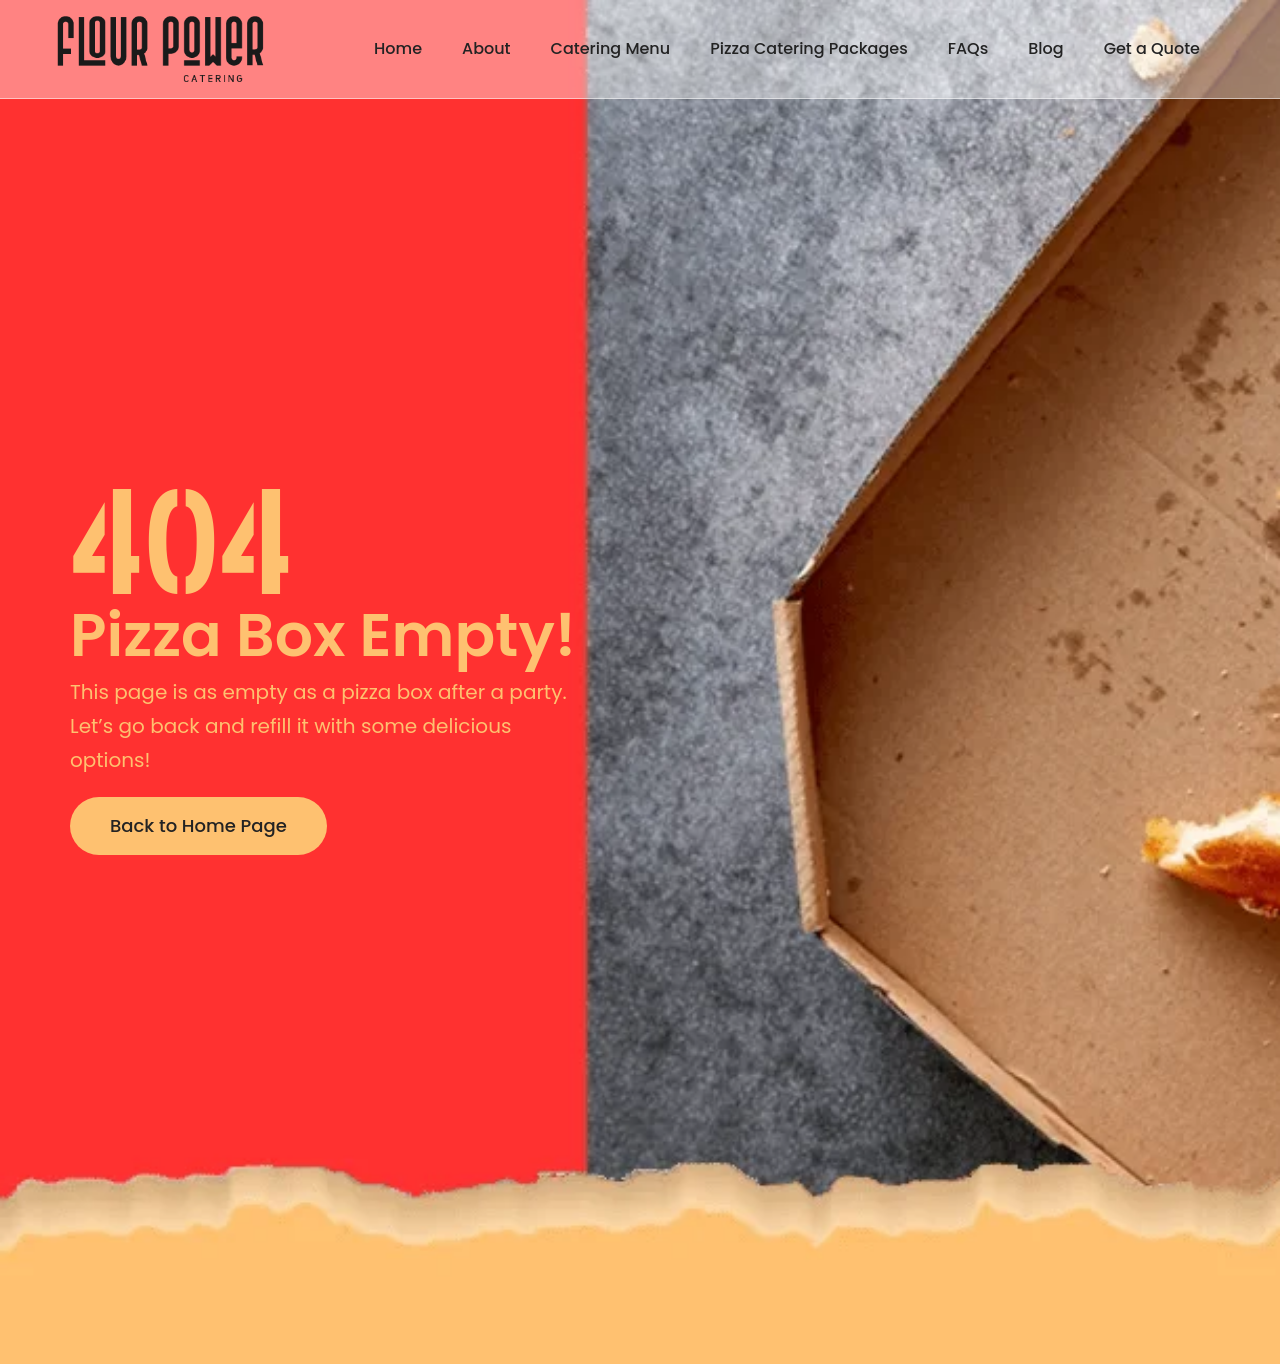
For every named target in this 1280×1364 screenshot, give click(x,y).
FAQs (968, 48)
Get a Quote (1152, 48)
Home (398, 48)
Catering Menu (611, 48)
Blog (1045, 48)
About (486, 48)
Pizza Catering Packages (809, 48)
